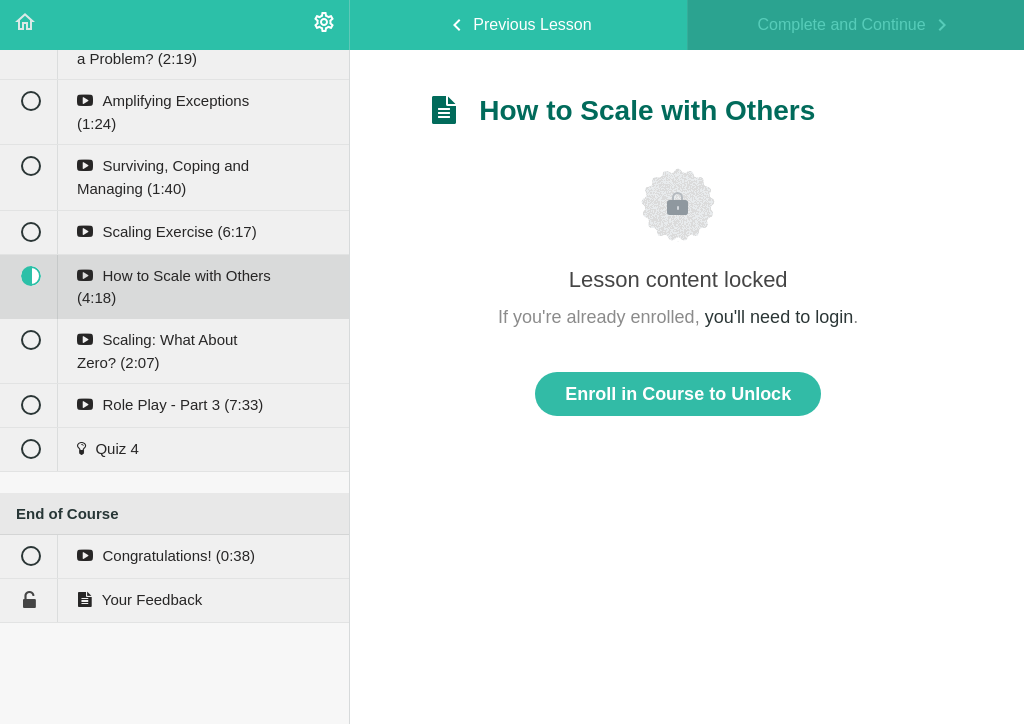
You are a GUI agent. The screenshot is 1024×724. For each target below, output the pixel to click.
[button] (25, 25)
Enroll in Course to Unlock (678, 394)
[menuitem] (324, 25)
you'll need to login (779, 317)
